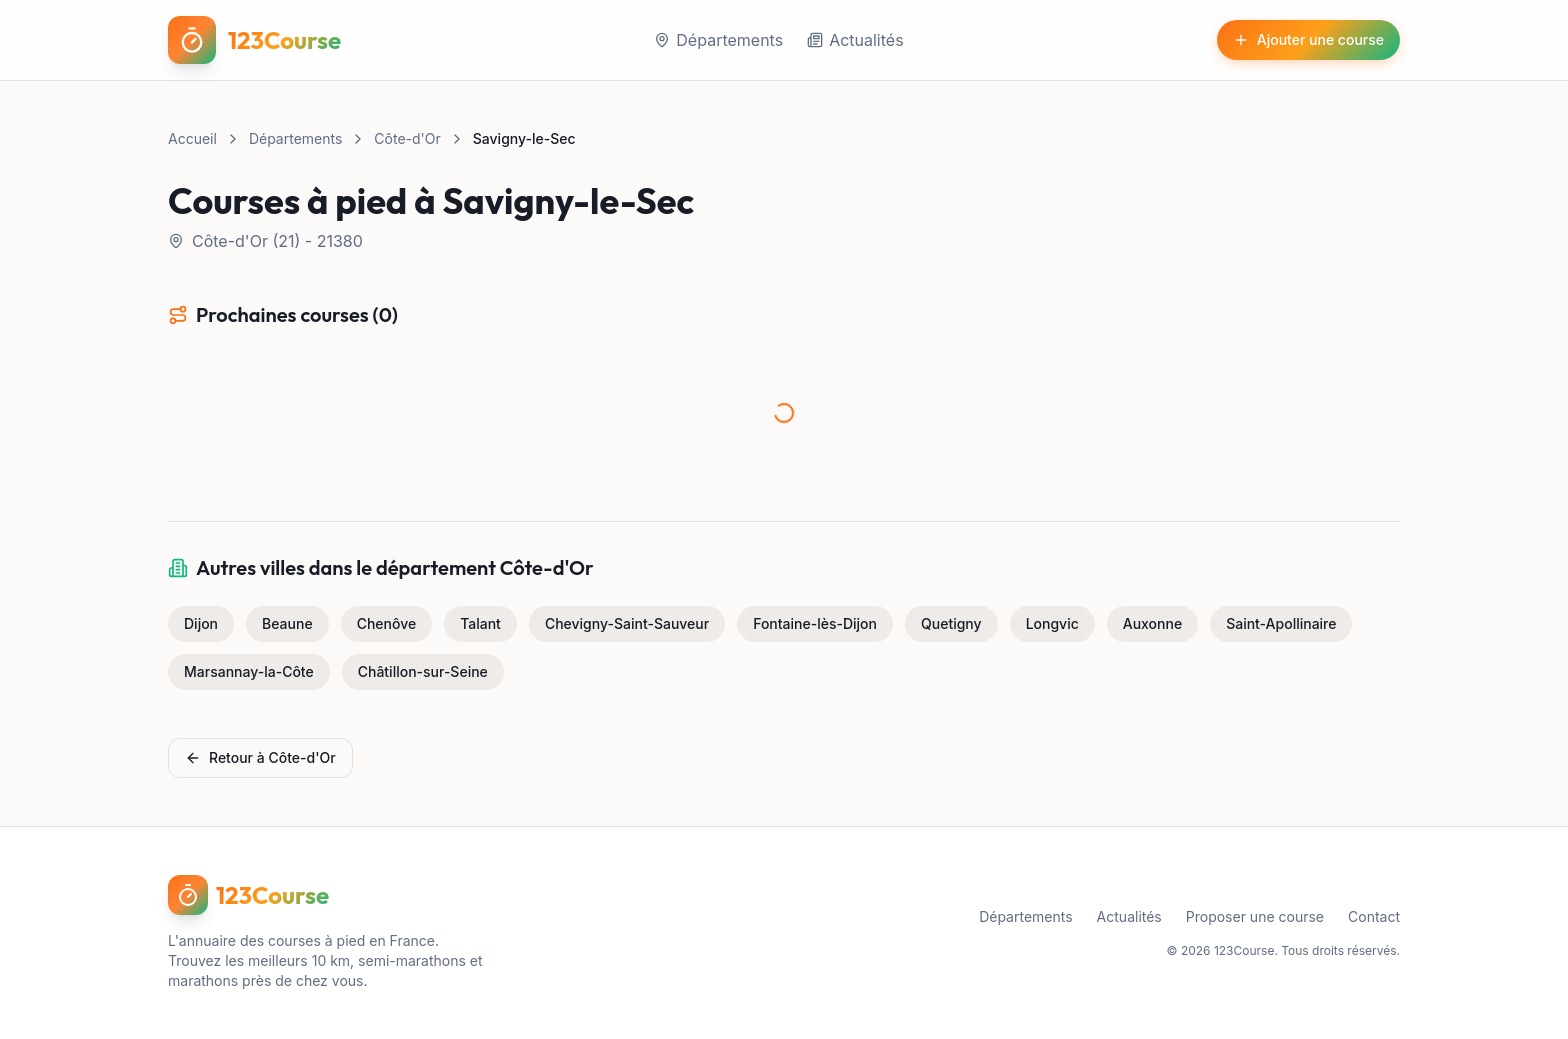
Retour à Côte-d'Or (260, 757)
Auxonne (1152, 623)
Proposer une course (1255, 916)
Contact (1374, 916)
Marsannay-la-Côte (249, 671)
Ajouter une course (1308, 39)
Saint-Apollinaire (1281, 623)
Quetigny (951, 623)
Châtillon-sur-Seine (423, 671)
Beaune (287, 623)
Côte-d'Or (407, 138)
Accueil (192, 138)
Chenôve (387, 623)
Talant (480, 623)
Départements (718, 40)
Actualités (855, 40)
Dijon (201, 623)
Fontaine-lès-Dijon (815, 623)
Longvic (1052, 623)
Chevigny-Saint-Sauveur (627, 623)
